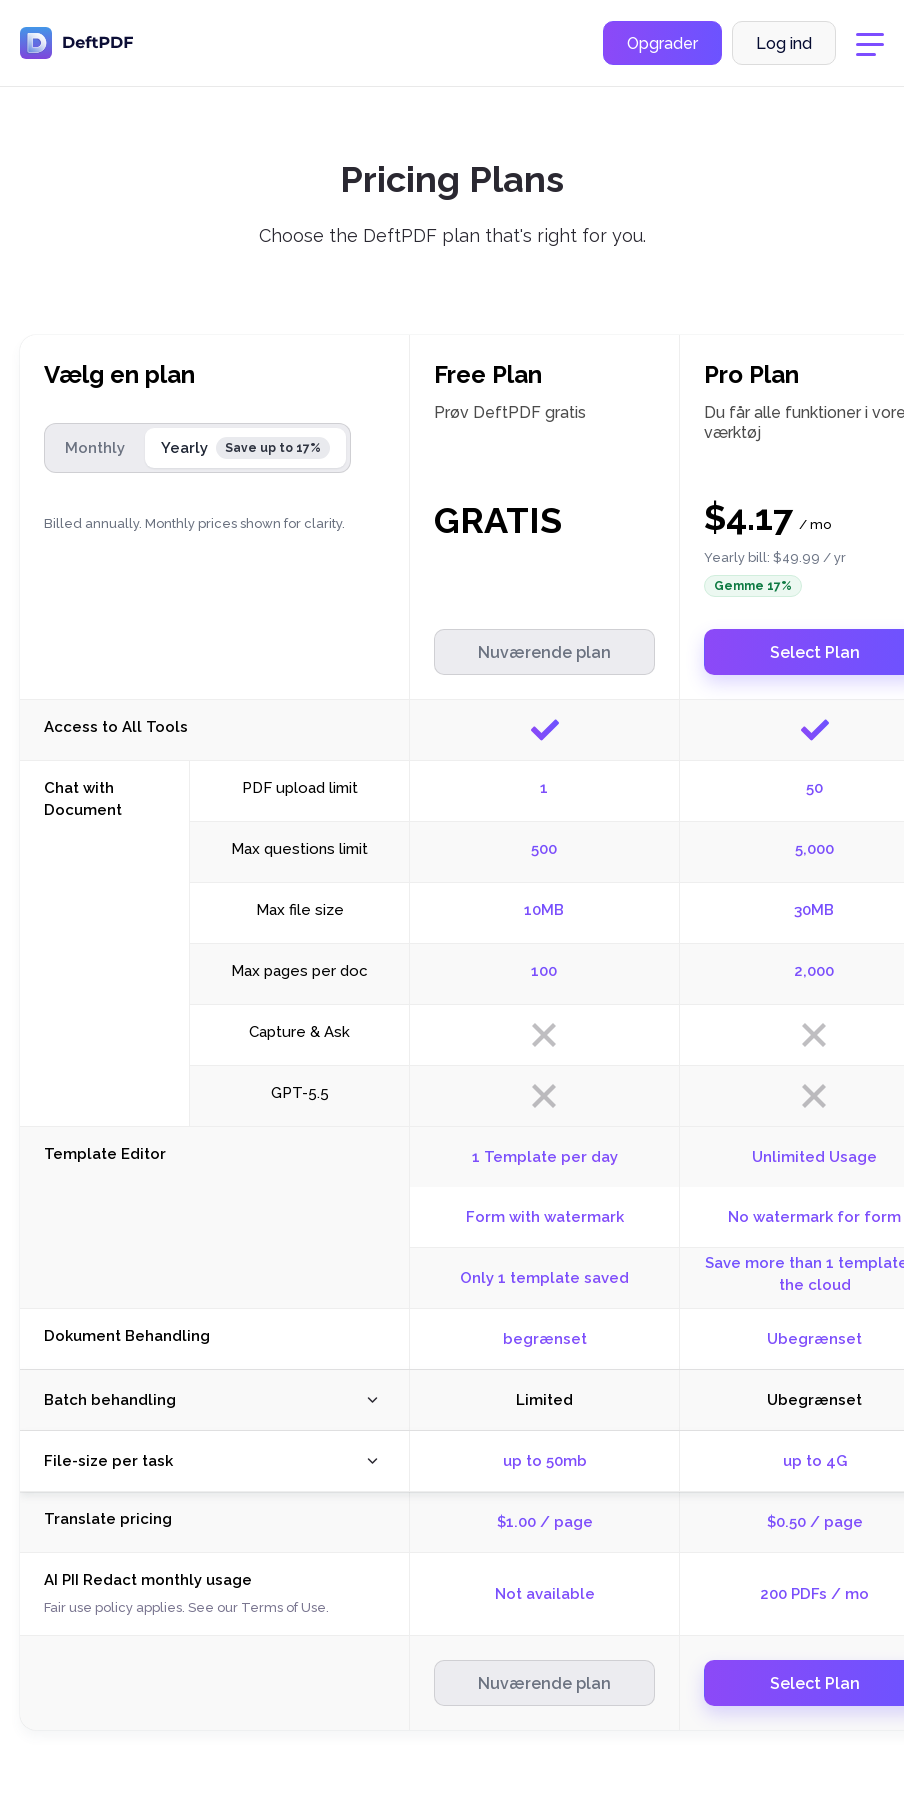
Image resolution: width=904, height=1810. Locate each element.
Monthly (95, 448)
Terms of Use (283, 1607)
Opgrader (662, 43)
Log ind (784, 43)
